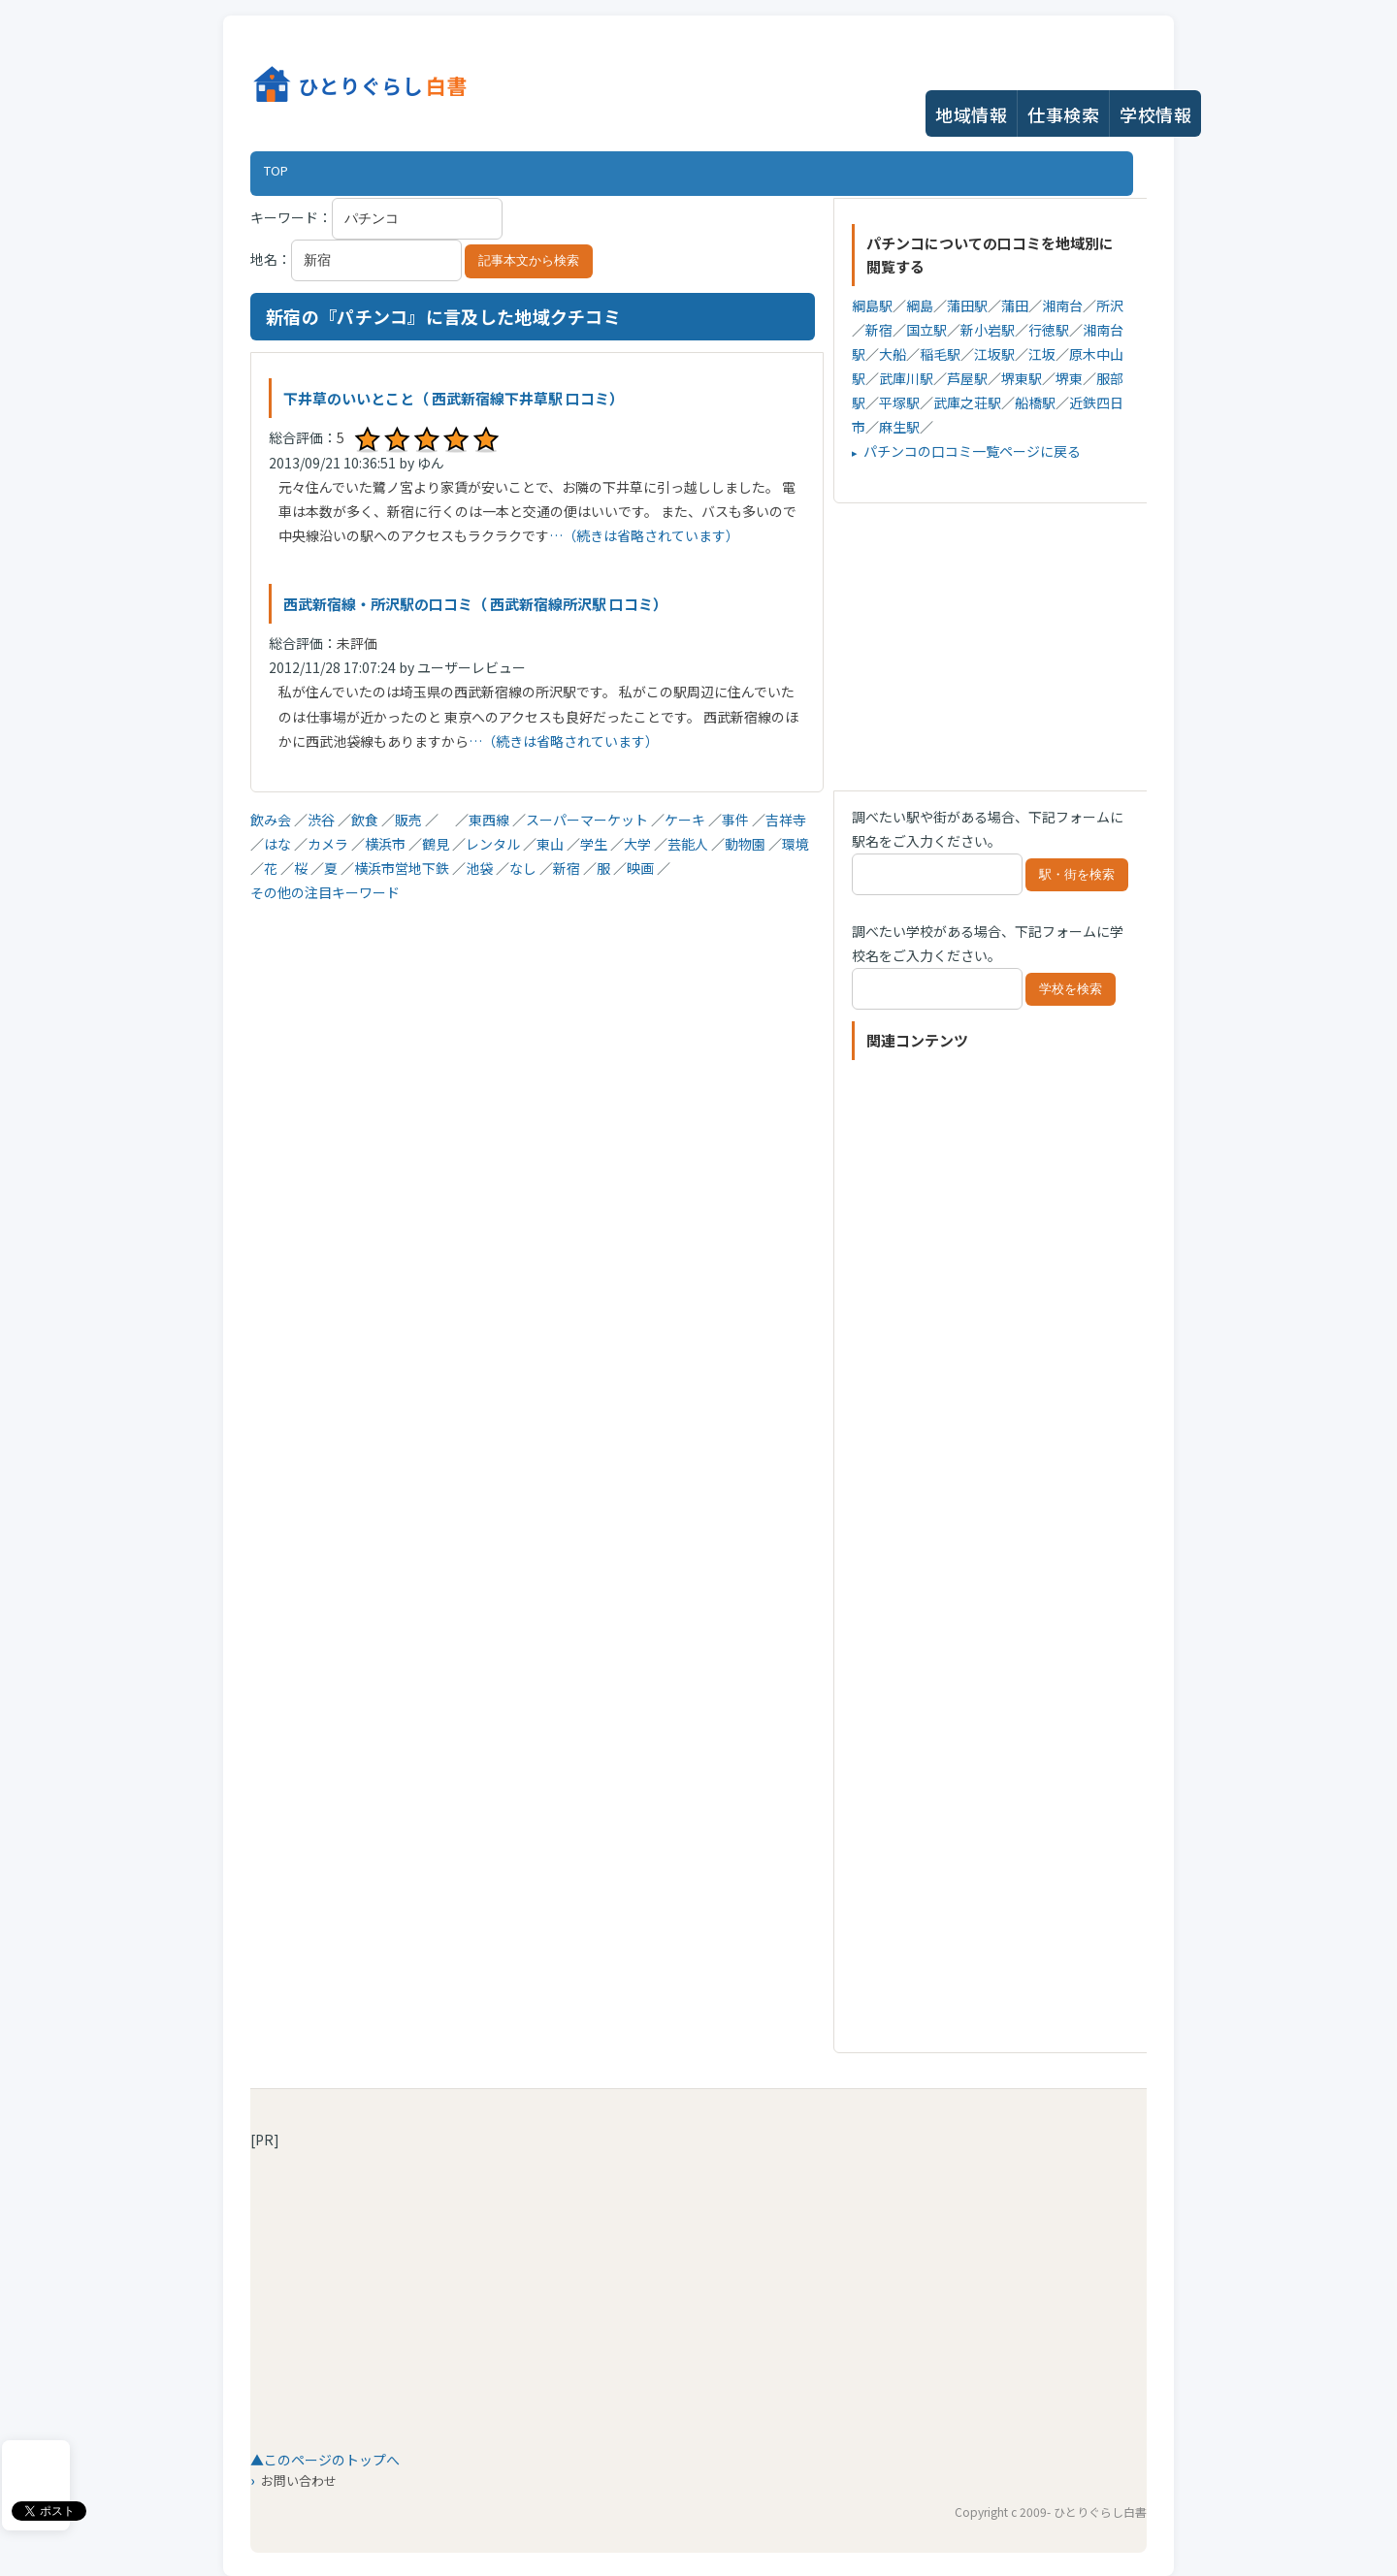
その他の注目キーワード (325, 892)
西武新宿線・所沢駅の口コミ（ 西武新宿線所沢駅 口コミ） (475, 604)
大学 (639, 843)
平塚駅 (899, 402)
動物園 (746, 843)
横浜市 (386, 843)
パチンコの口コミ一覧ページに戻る (972, 451)
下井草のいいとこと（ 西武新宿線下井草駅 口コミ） (453, 398)
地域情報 (971, 114)
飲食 (366, 819)
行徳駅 (1048, 329)
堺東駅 (1021, 378)
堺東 (1069, 378)
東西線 (490, 819)
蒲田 (1014, 305)
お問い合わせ (299, 2480)
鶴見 (437, 843)
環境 (795, 843)
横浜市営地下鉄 (403, 868)
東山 (551, 843)
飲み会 (272, 819)
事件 (737, 819)
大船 (892, 354)
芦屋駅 (967, 378)
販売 (410, 819)
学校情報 (1155, 114)
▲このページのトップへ (325, 2459)
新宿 (568, 868)
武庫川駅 (906, 378)
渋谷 (323, 819)
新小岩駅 (987, 329)
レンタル (494, 843)
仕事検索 (1063, 114)
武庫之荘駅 (967, 402)
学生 (595, 843)
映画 (642, 868)
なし (524, 868)
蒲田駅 (967, 305)
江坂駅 (994, 354)
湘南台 (1062, 305)
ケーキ (686, 819)
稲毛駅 (940, 354)
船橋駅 (1035, 402)
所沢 (1109, 305)
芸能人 (689, 843)
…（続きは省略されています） (644, 535)
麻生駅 (899, 426)
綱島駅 (872, 305)
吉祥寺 (785, 819)
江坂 (1042, 354)
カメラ (329, 843)
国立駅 (926, 329)
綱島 (919, 305)
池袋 (481, 868)
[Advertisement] (532, 1040)
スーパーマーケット (588, 819)
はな (279, 843)
